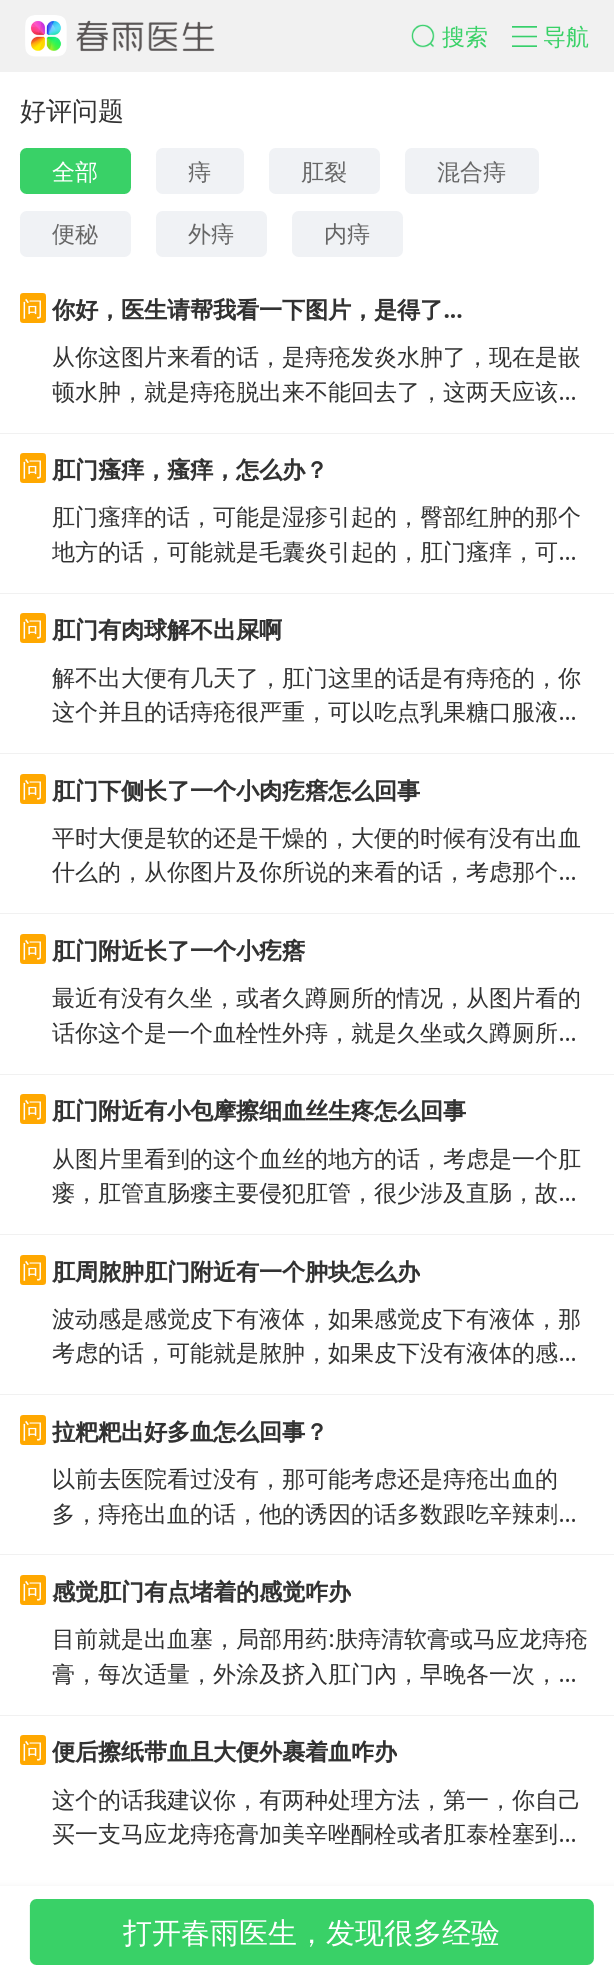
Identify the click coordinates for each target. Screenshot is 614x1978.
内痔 (347, 233)
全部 (75, 171)
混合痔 (471, 171)
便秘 (75, 233)
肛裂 (324, 171)
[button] (462, 36)
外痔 (211, 233)
